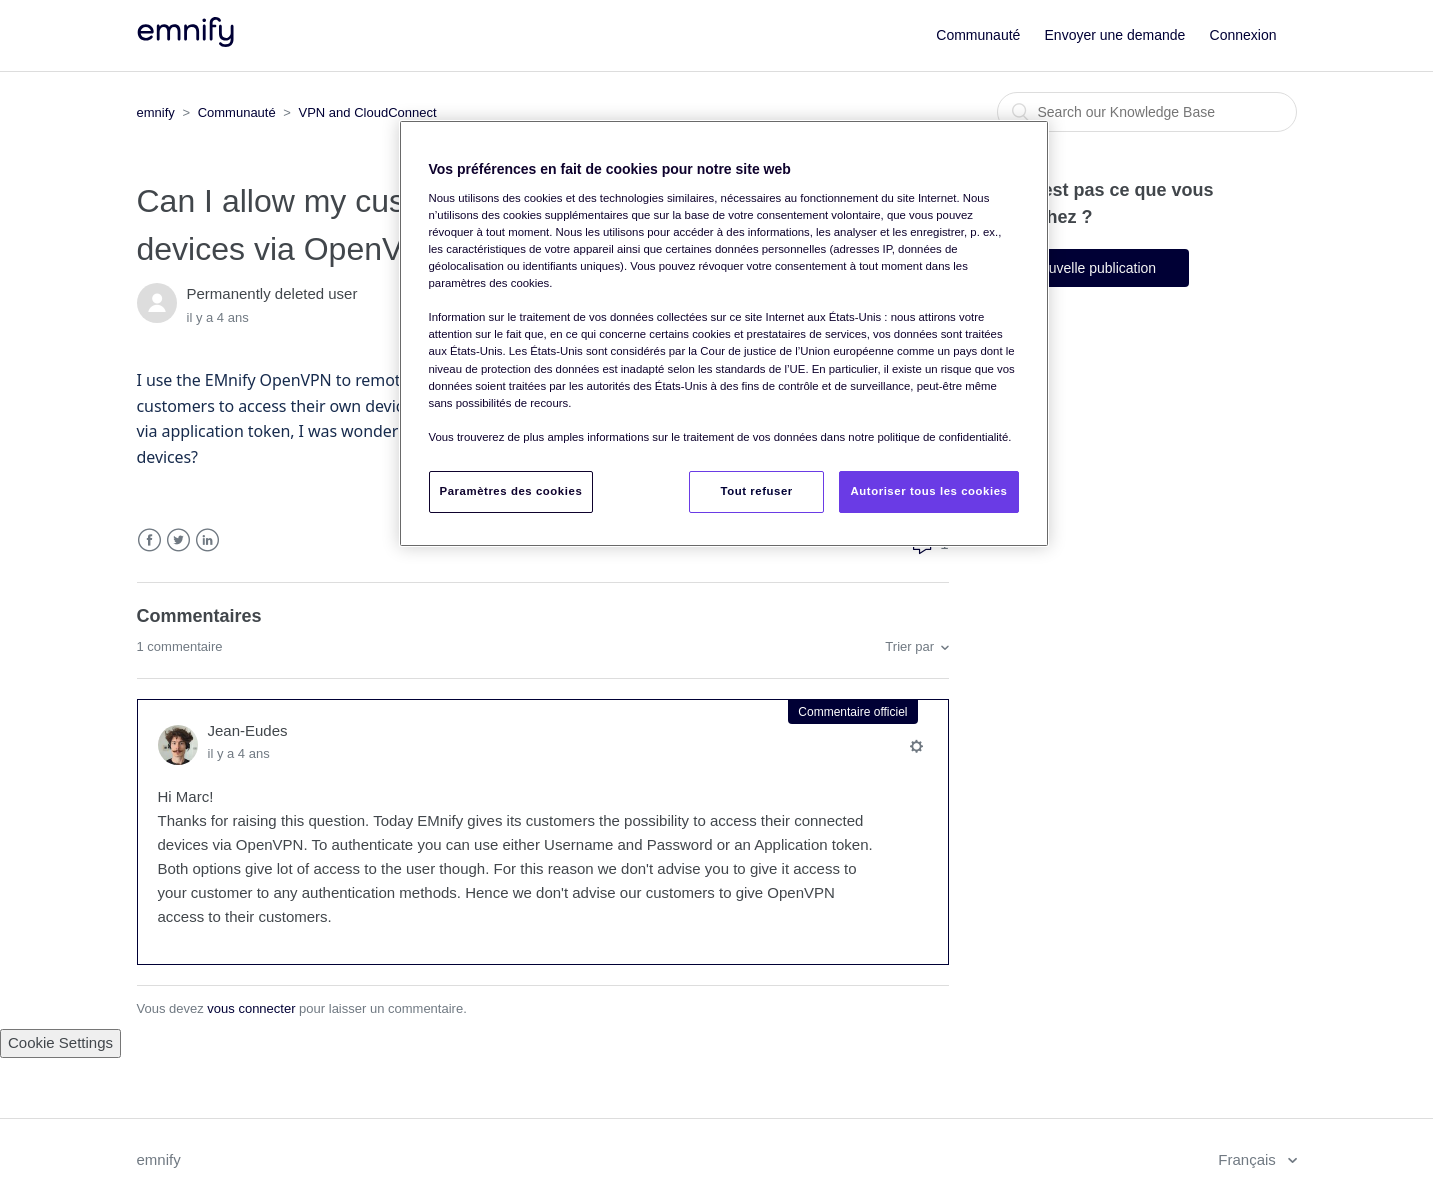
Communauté (978, 35)
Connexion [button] (1243, 35)
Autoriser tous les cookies (928, 491)
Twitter (178, 540)
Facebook (149, 540)
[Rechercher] (1147, 112)
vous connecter (251, 1008)
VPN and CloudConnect (368, 112)
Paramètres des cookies (511, 491)
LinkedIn (207, 540)
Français (1249, 1159)
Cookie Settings (60, 1042)
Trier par (909, 646)
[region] (724, 333)
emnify (156, 112)
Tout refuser (757, 491)
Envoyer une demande (1115, 35)
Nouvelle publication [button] (1093, 268)
